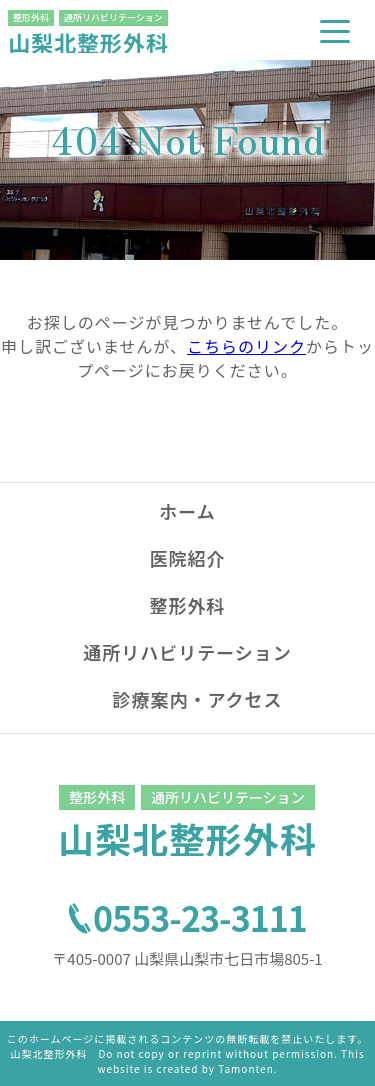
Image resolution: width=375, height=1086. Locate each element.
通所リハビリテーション (187, 652)
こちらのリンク (246, 346)
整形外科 (188, 605)
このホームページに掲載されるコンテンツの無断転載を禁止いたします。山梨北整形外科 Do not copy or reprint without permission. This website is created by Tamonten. (188, 1053)
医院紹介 (188, 558)
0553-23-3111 (200, 918)
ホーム (187, 511)
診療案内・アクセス (197, 699)
